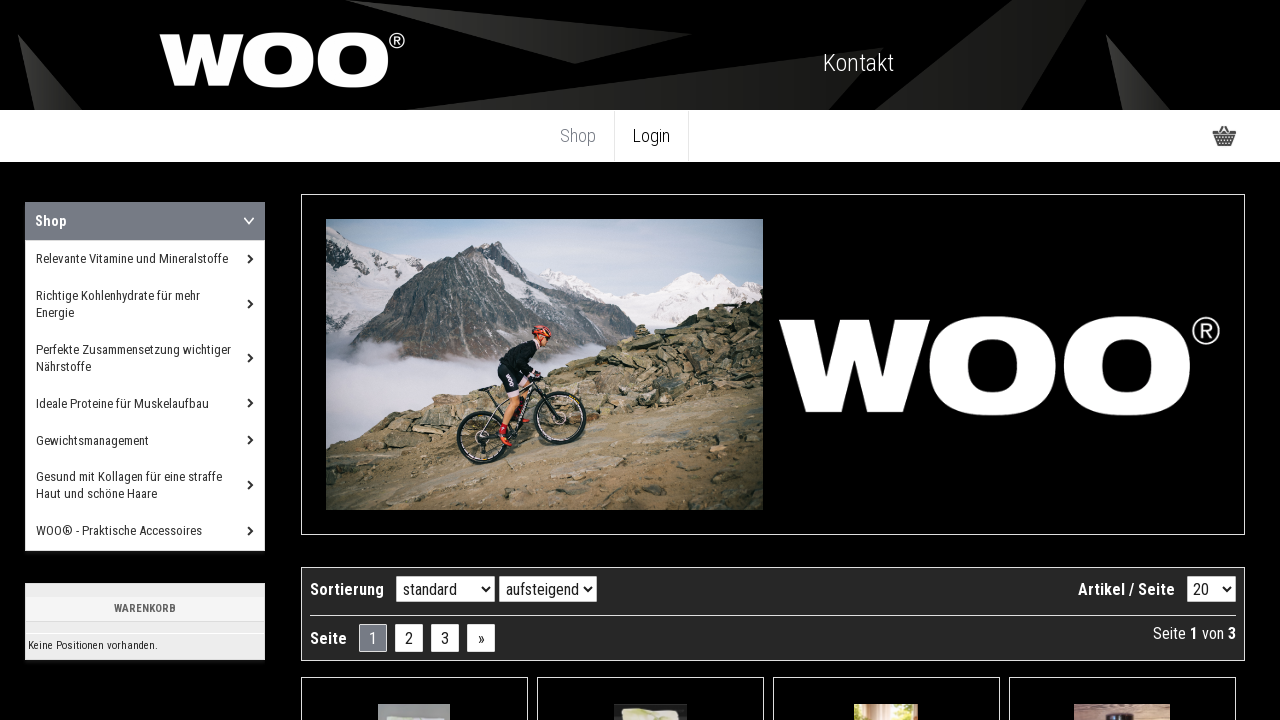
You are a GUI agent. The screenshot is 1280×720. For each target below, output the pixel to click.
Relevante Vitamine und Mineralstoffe (132, 258)
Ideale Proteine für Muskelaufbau (122, 403)
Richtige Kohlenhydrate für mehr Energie (118, 304)
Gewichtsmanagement (92, 440)
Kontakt (858, 63)
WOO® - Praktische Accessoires (119, 530)
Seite (328, 638)
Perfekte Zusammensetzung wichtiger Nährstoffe (133, 358)
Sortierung (347, 589)
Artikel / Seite (1126, 589)
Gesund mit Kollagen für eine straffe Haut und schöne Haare (129, 485)
